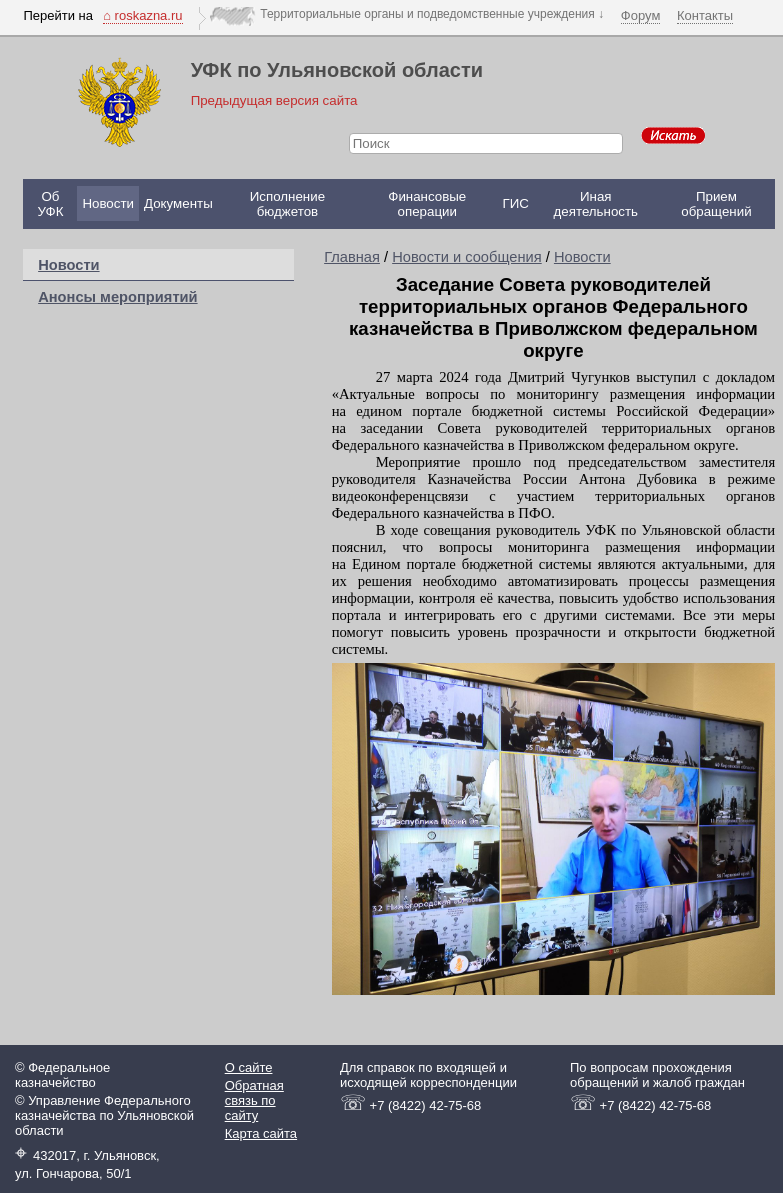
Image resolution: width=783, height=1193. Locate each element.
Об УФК (50, 204)
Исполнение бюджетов (287, 204)
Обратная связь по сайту (254, 1100)
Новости (108, 203)
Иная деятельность (596, 204)
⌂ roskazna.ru (142, 15)
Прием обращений (716, 204)
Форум (641, 15)
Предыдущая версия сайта (274, 100)
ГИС (515, 203)
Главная (352, 257)
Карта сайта (261, 1133)
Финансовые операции (427, 204)
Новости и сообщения (467, 257)
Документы (178, 203)
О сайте (249, 1067)
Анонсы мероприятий (117, 297)
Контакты (705, 15)
